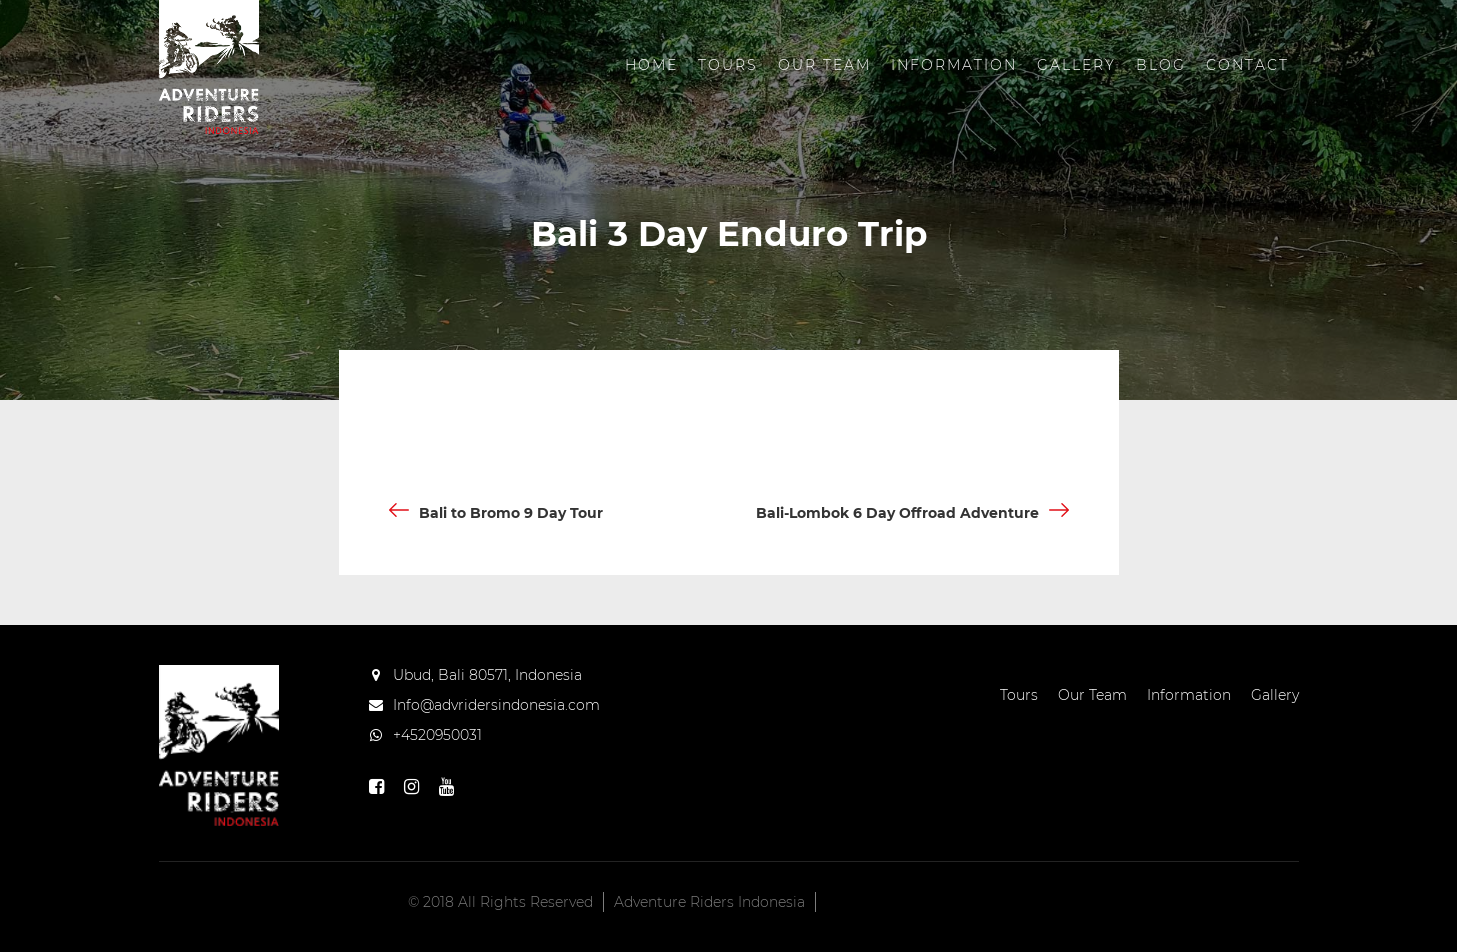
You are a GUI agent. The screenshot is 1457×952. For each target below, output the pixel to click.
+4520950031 (437, 735)
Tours (728, 65)
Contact (1247, 65)
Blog (1161, 65)
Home (651, 65)
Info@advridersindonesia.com (496, 705)
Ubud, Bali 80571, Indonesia (487, 675)
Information (954, 65)
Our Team (824, 65)
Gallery (1076, 65)
